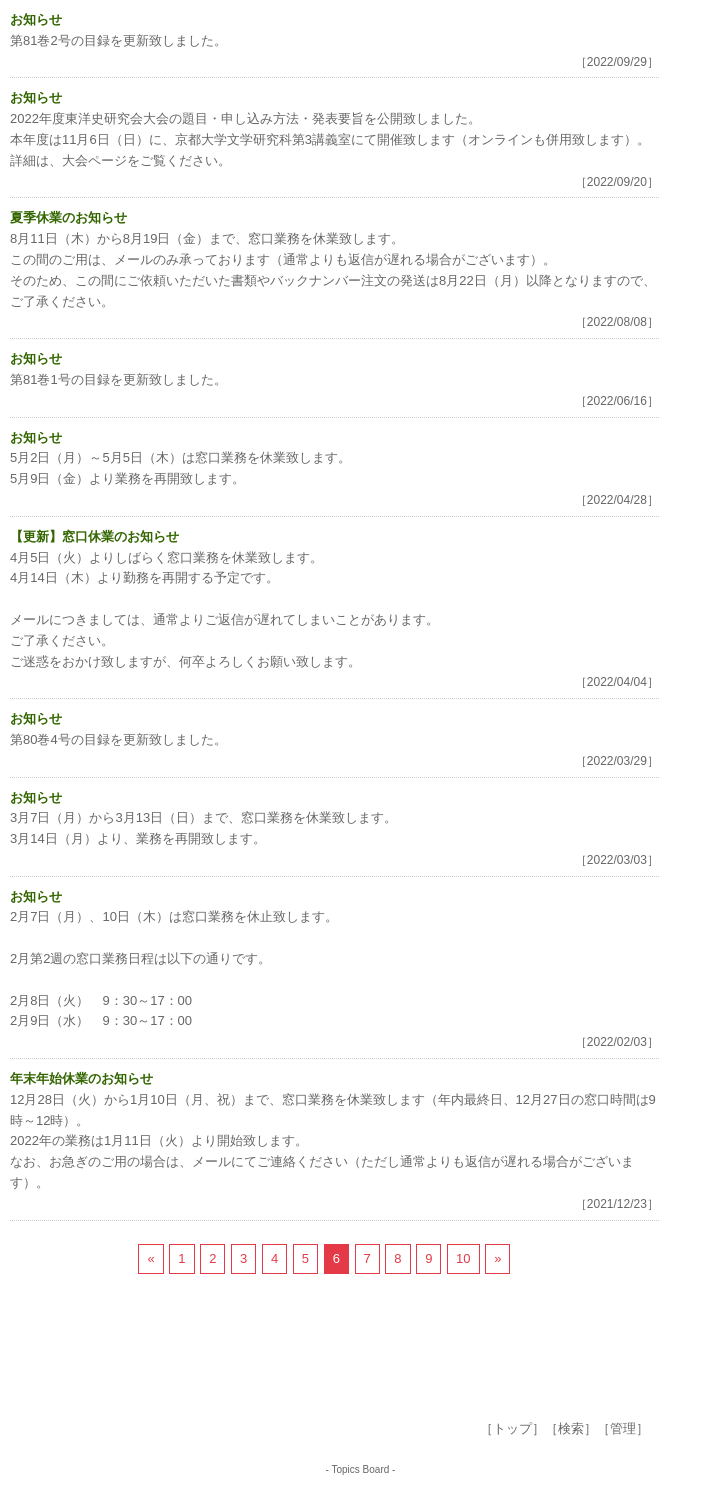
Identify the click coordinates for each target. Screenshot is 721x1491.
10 (463, 1258)
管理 (623, 1428)
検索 (571, 1428)
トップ (512, 1428)
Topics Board (361, 1469)
